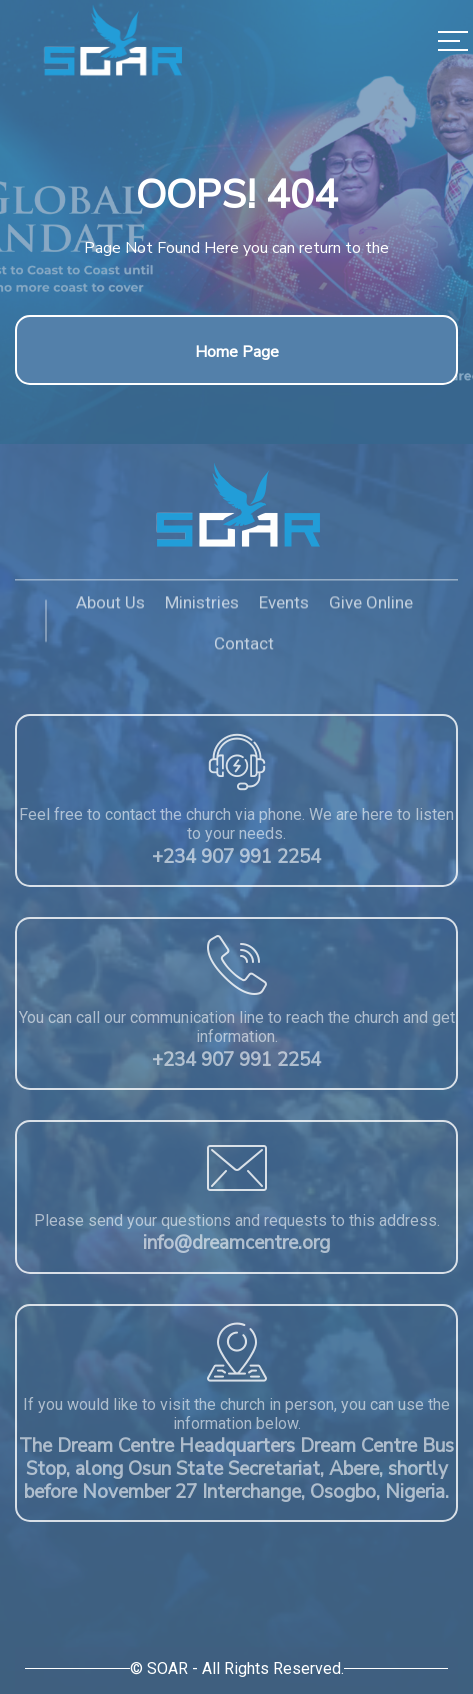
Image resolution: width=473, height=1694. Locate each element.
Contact (244, 648)
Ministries (202, 607)
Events (284, 607)
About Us (110, 607)
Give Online (371, 607)
